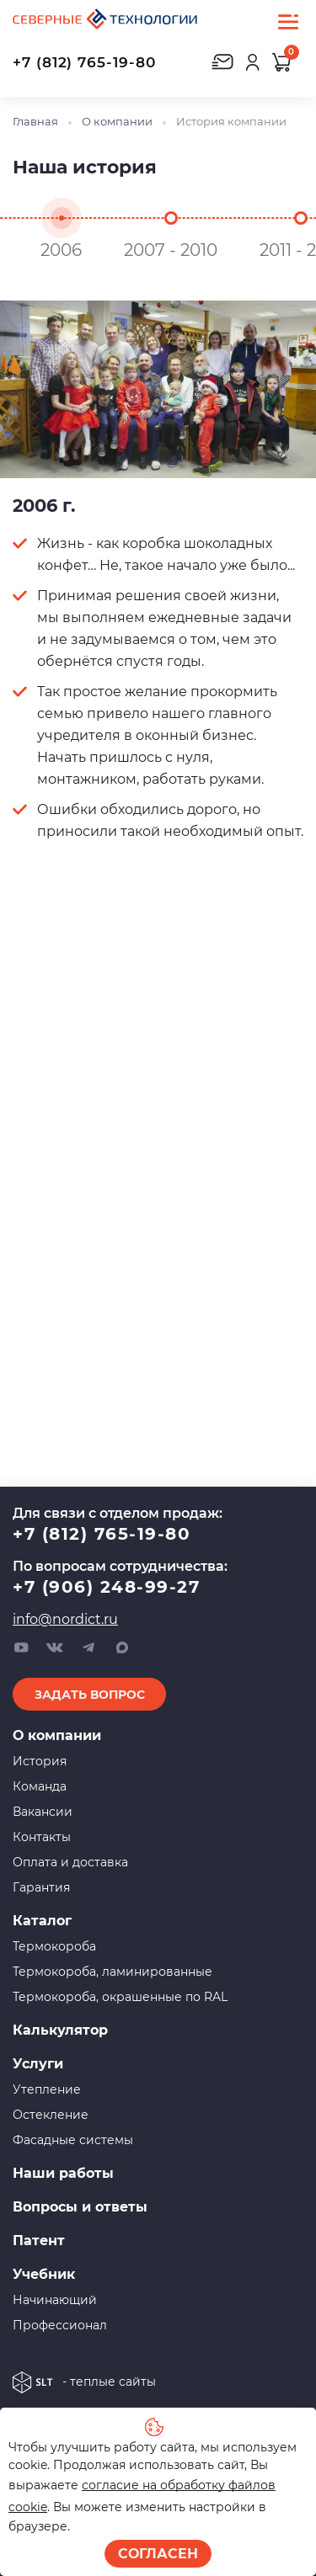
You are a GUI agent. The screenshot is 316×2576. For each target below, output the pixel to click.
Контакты (42, 1836)
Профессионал (60, 2325)
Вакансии (42, 1811)
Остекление (50, 2114)
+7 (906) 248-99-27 (106, 1587)
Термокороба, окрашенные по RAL (120, 1996)
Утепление (47, 2089)
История (40, 1761)
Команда (40, 1786)
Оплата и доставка (70, 1862)
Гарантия (41, 1887)
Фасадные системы (73, 2140)
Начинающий (55, 2299)
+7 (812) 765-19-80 (84, 62)
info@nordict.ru (65, 1619)
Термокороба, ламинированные (112, 1971)
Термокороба (54, 1946)
